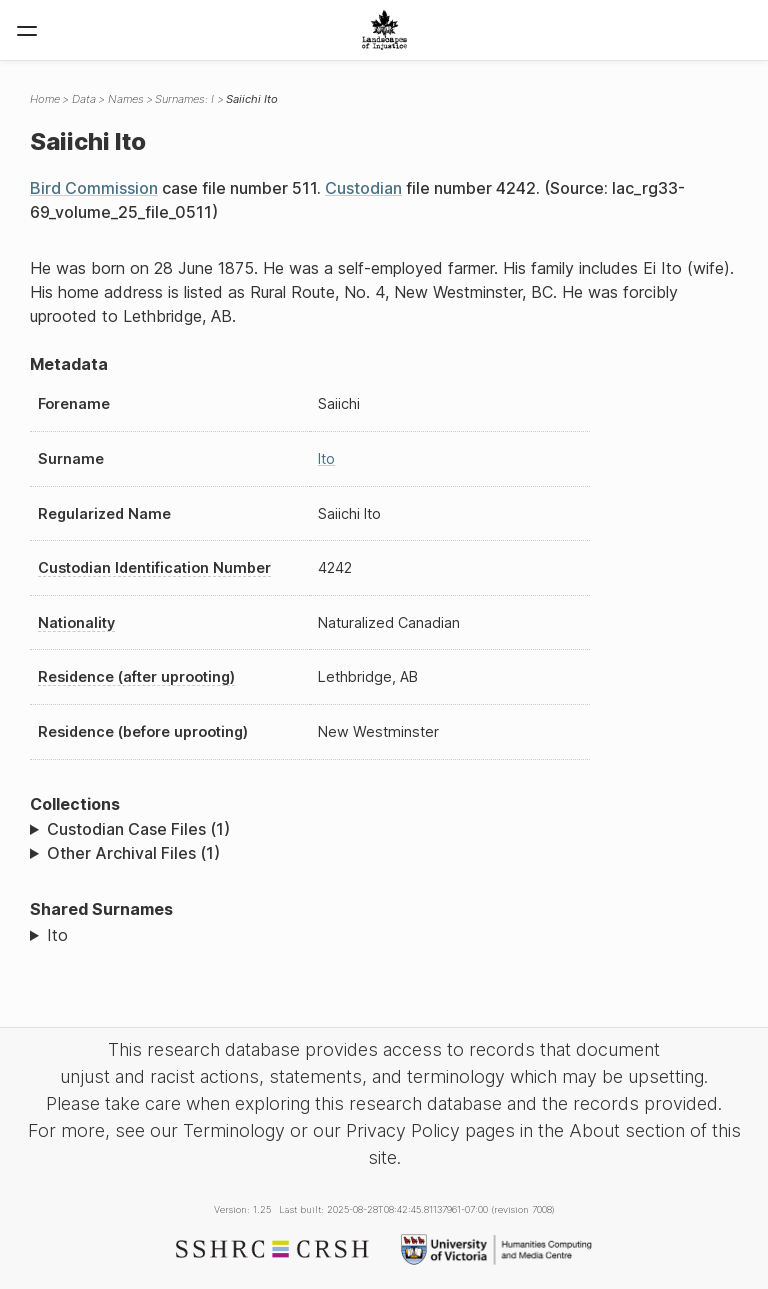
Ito (326, 458)
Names (126, 99)
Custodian (363, 188)
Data (84, 99)
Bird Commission (94, 188)
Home (45, 99)
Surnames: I (184, 99)
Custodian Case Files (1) (138, 829)
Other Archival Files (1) (133, 853)
